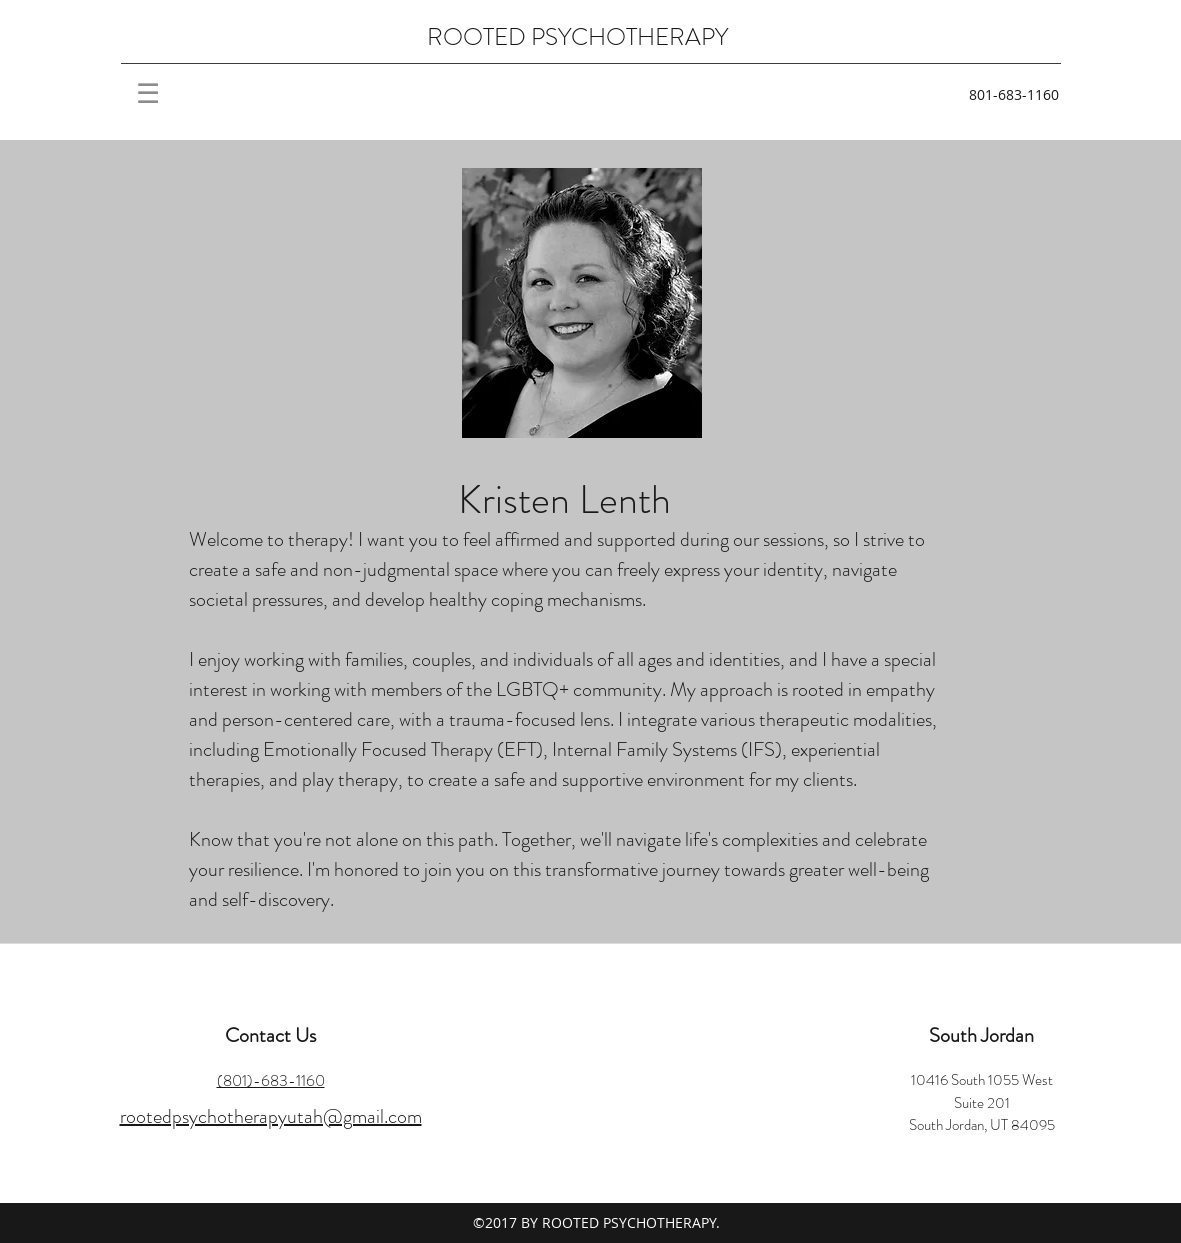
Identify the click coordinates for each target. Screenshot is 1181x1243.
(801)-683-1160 (271, 1080)
